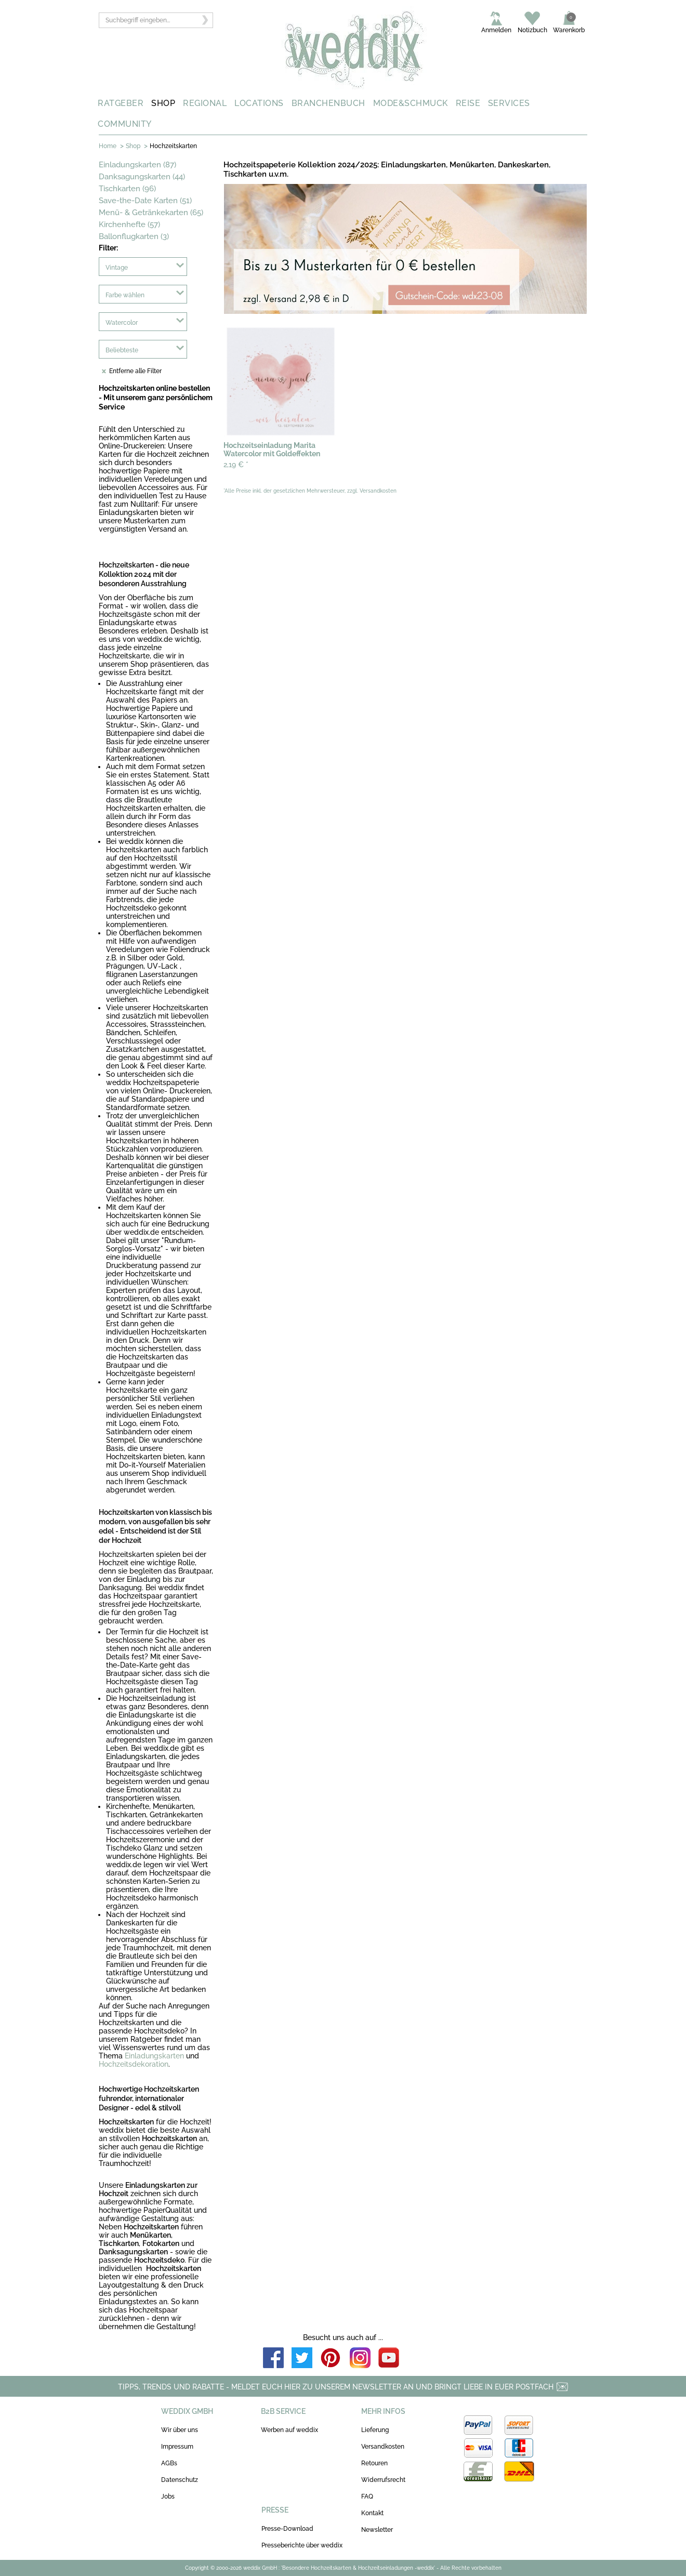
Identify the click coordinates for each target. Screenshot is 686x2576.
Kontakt (372, 2513)
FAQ (367, 2496)
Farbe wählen (124, 295)
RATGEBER (120, 103)
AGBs (169, 2463)
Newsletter (377, 2529)
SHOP (163, 103)
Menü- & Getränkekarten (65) (151, 212)
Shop (133, 146)
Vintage (116, 267)
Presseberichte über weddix (301, 2545)
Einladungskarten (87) (137, 164)
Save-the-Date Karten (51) (145, 200)
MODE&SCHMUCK (410, 103)
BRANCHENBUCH (328, 103)
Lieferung (375, 2430)
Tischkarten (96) (127, 188)
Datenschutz (179, 2479)
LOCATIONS (259, 103)
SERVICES (509, 103)
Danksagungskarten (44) (142, 176)
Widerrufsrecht (383, 2479)
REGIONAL (205, 103)
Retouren (374, 2463)
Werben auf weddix (289, 2430)
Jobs (168, 2496)
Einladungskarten (154, 2056)
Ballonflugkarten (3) (134, 236)
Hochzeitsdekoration (133, 2064)
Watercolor (121, 322)
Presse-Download (287, 2528)
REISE (468, 103)
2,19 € (235, 464)
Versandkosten (382, 2446)
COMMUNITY (125, 124)
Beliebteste (121, 350)
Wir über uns (179, 2430)
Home (107, 146)
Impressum (177, 2446)
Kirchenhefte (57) (129, 224)
